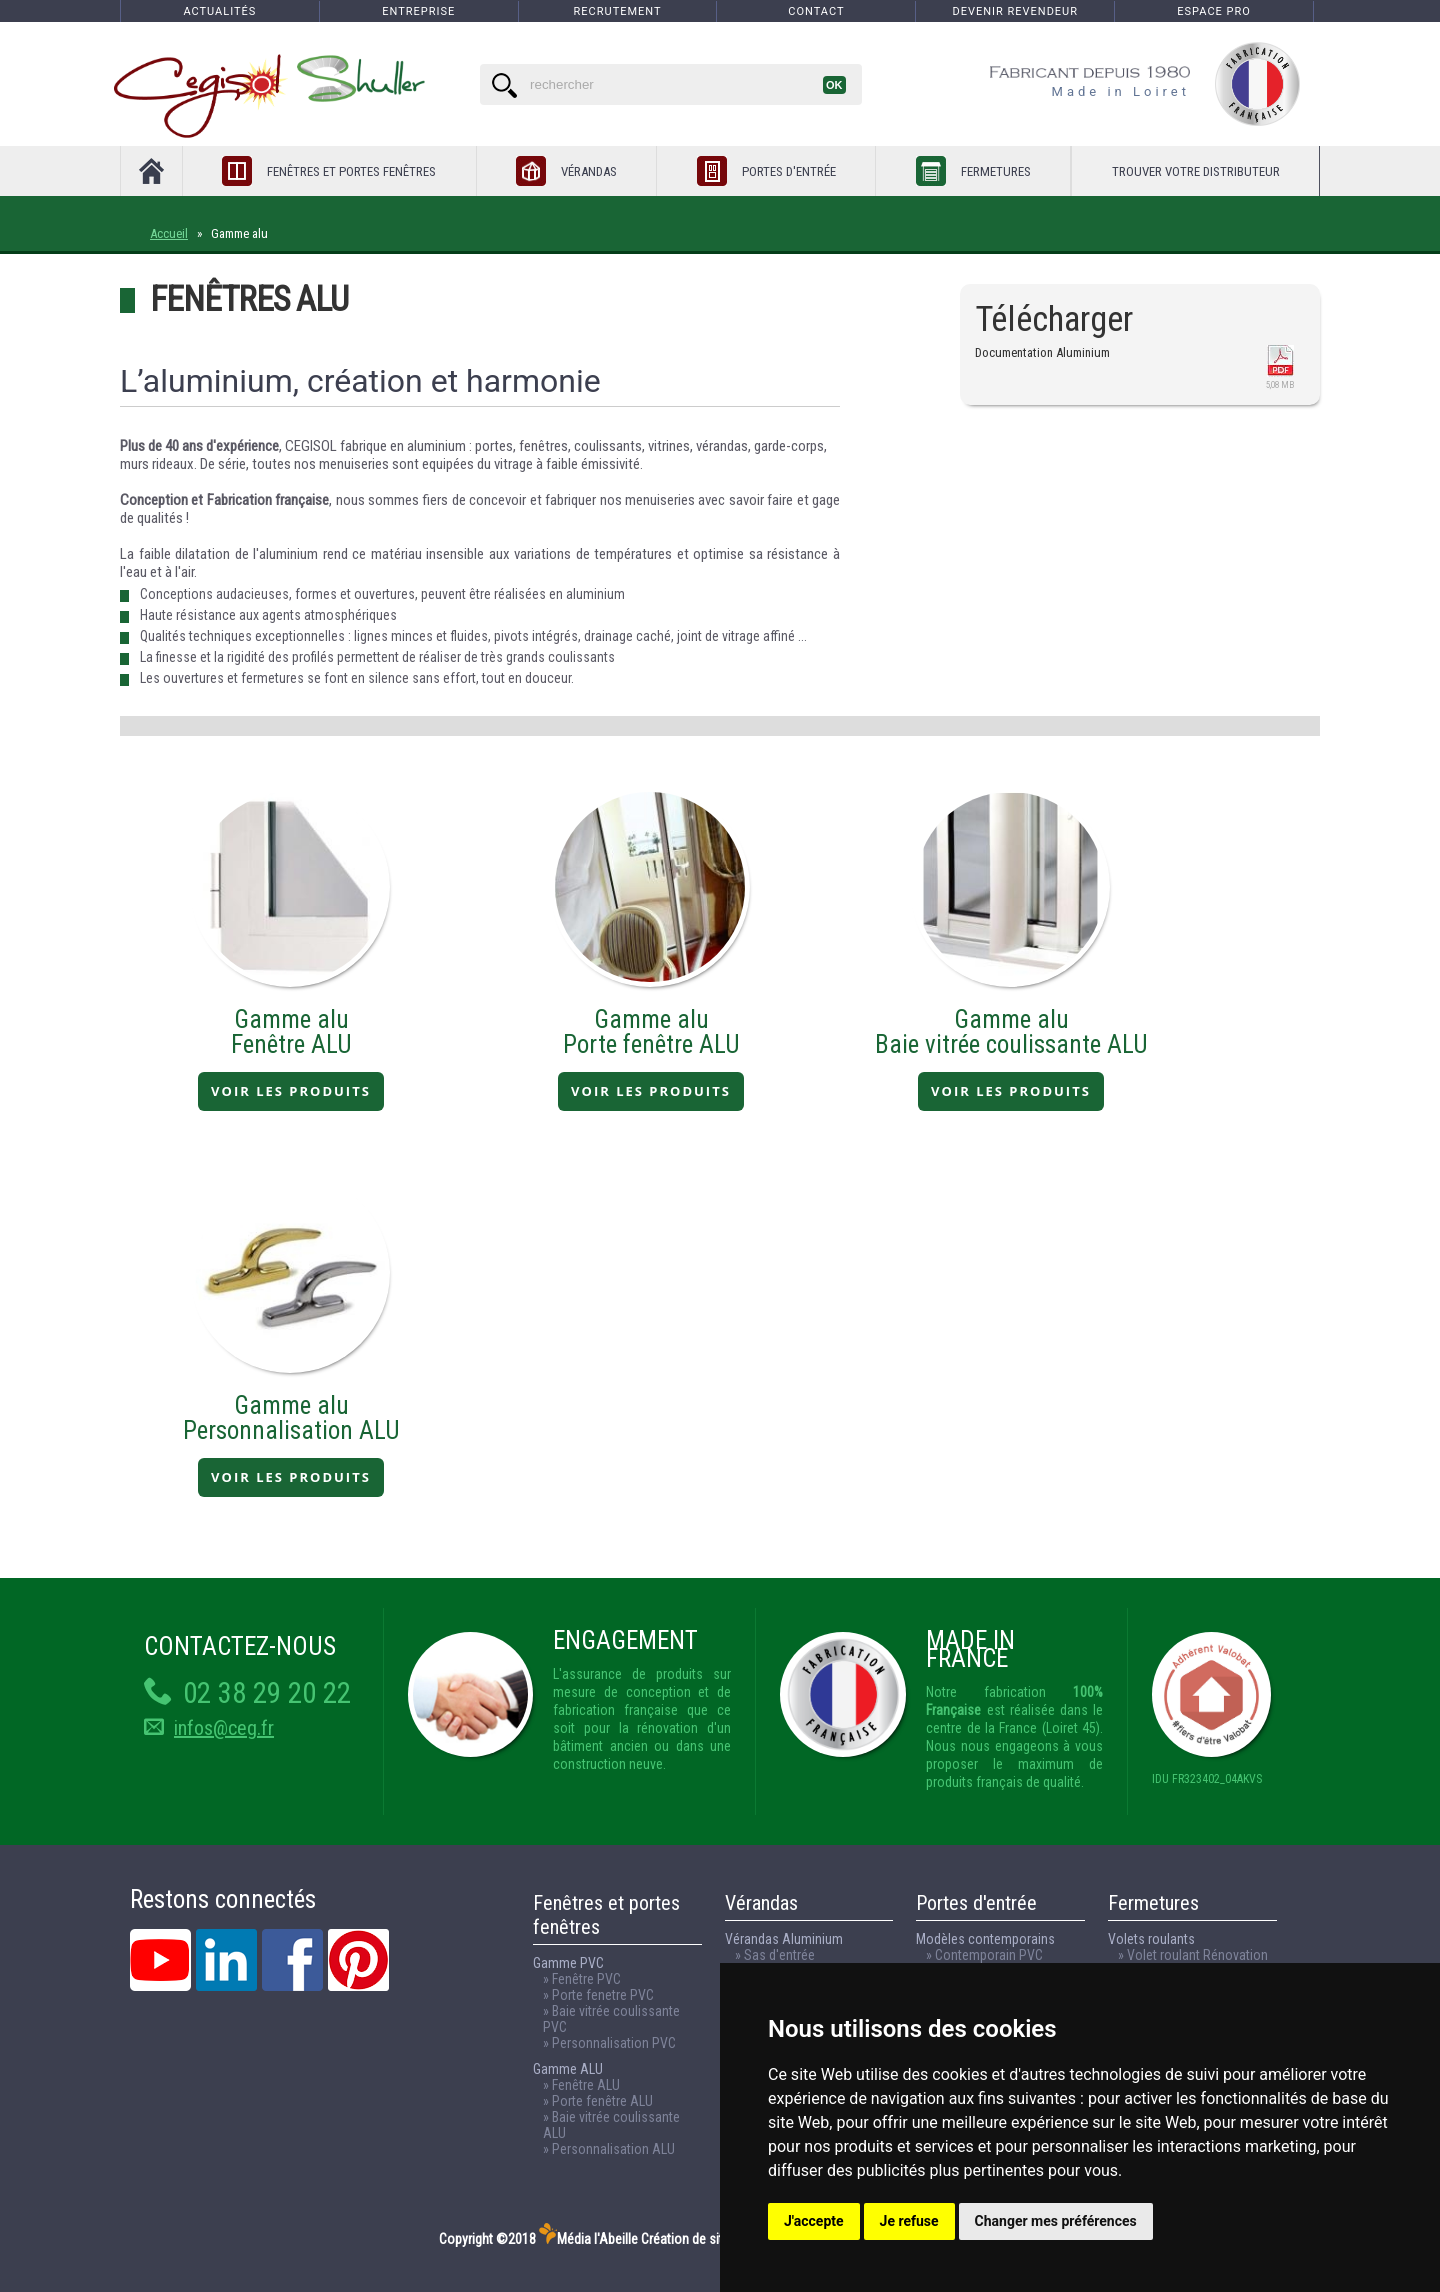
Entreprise (418, 11)
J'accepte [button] (814, 2221)
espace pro (1214, 11)
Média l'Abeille (588, 2239)
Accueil (169, 233)
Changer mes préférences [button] (1056, 2221)
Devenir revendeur (1015, 11)
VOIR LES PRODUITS (291, 1091)
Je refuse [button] (909, 2221)
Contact (816, 11)
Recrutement (618, 11)
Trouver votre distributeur (1196, 171)
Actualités (219, 11)
